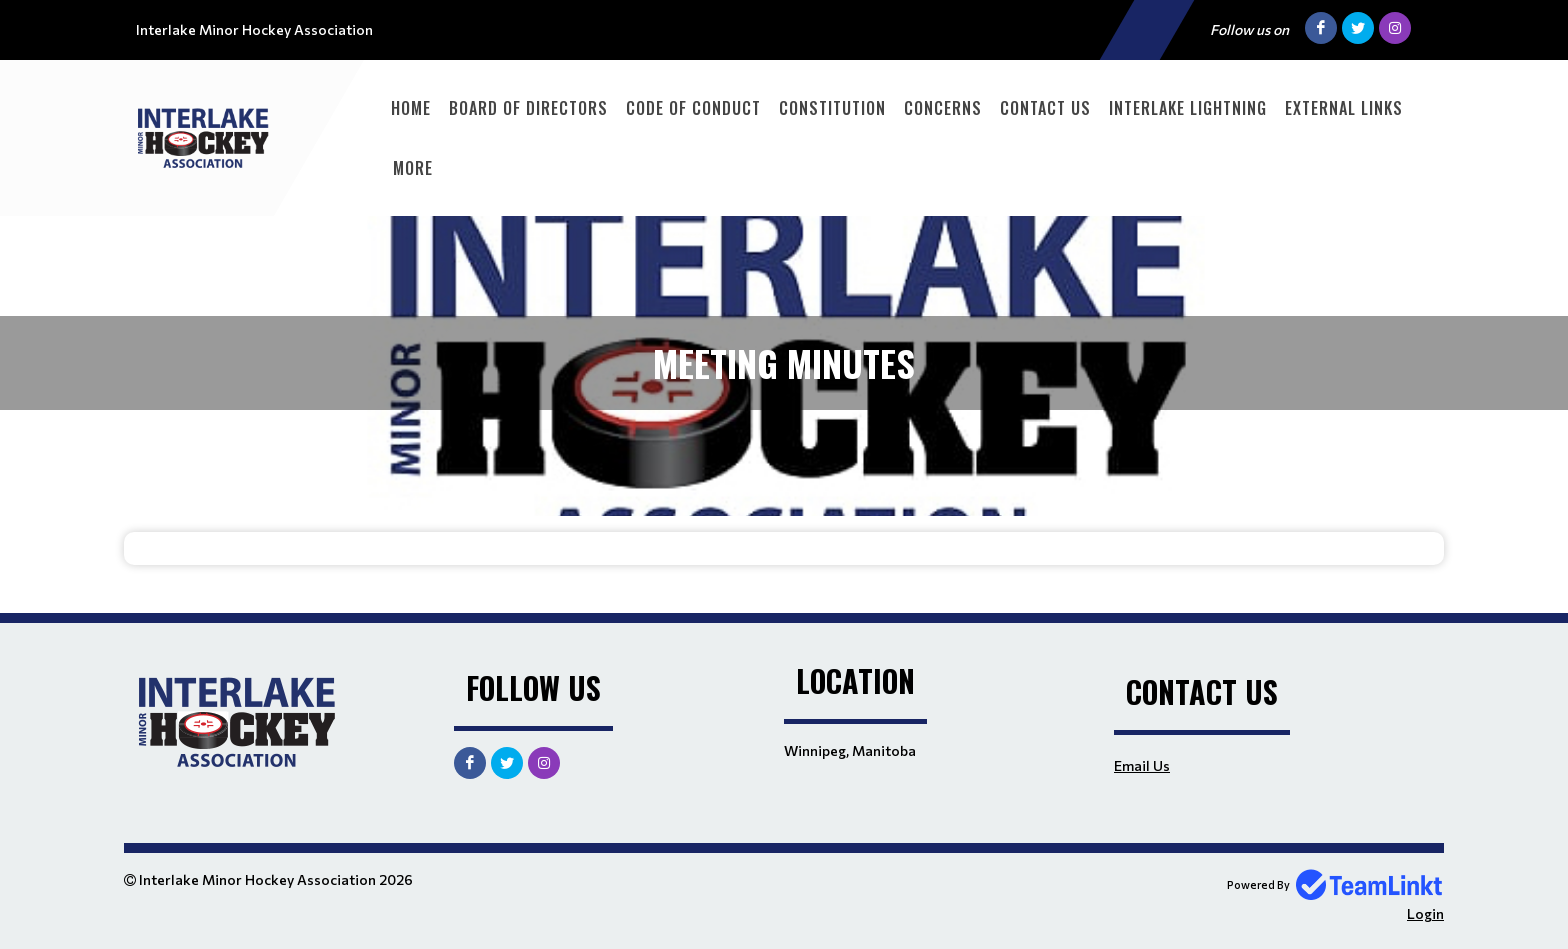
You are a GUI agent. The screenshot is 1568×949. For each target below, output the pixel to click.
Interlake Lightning (1188, 108)
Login (1425, 913)
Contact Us (1045, 108)
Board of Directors (528, 108)
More (413, 168)
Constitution (832, 108)
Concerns (943, 108)
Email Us (1142, 765)
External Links (1344, 108)
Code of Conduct (693, 108)
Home (411, 108)
